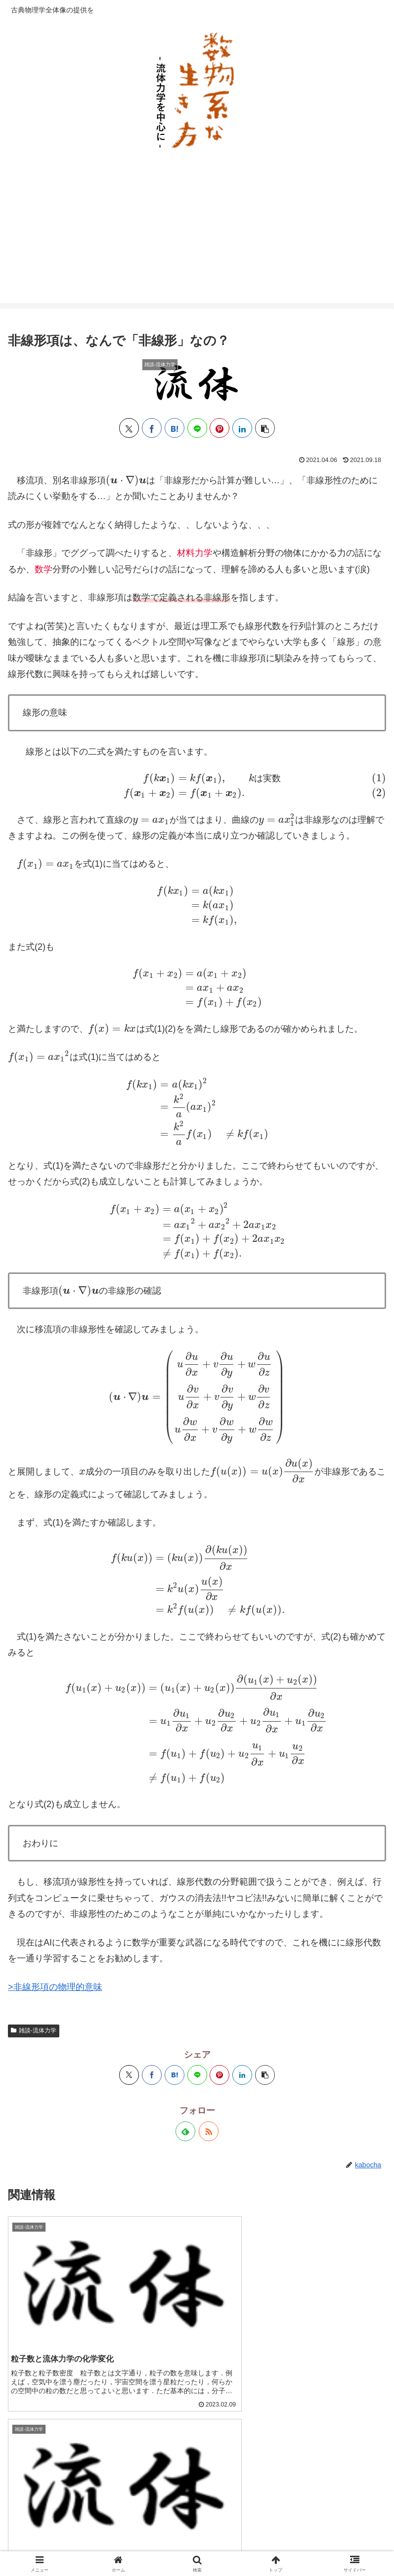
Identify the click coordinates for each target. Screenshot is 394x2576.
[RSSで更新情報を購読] (209, 1940)
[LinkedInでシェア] (242, 428)
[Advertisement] (197, 234)
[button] (265, 428)
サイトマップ (68, 2530)
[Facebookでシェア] (152, 428)
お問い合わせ (197, 2544)
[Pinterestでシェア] (219, 428)
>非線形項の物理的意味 (55, 1796)
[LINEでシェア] (197, 428)
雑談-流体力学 (33, 1839)
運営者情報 (325, 2530)
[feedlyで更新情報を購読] (185, 1940)
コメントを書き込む (197, 2434)
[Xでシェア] (129, 428)
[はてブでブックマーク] (174, 428)
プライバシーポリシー (196, 2530)
